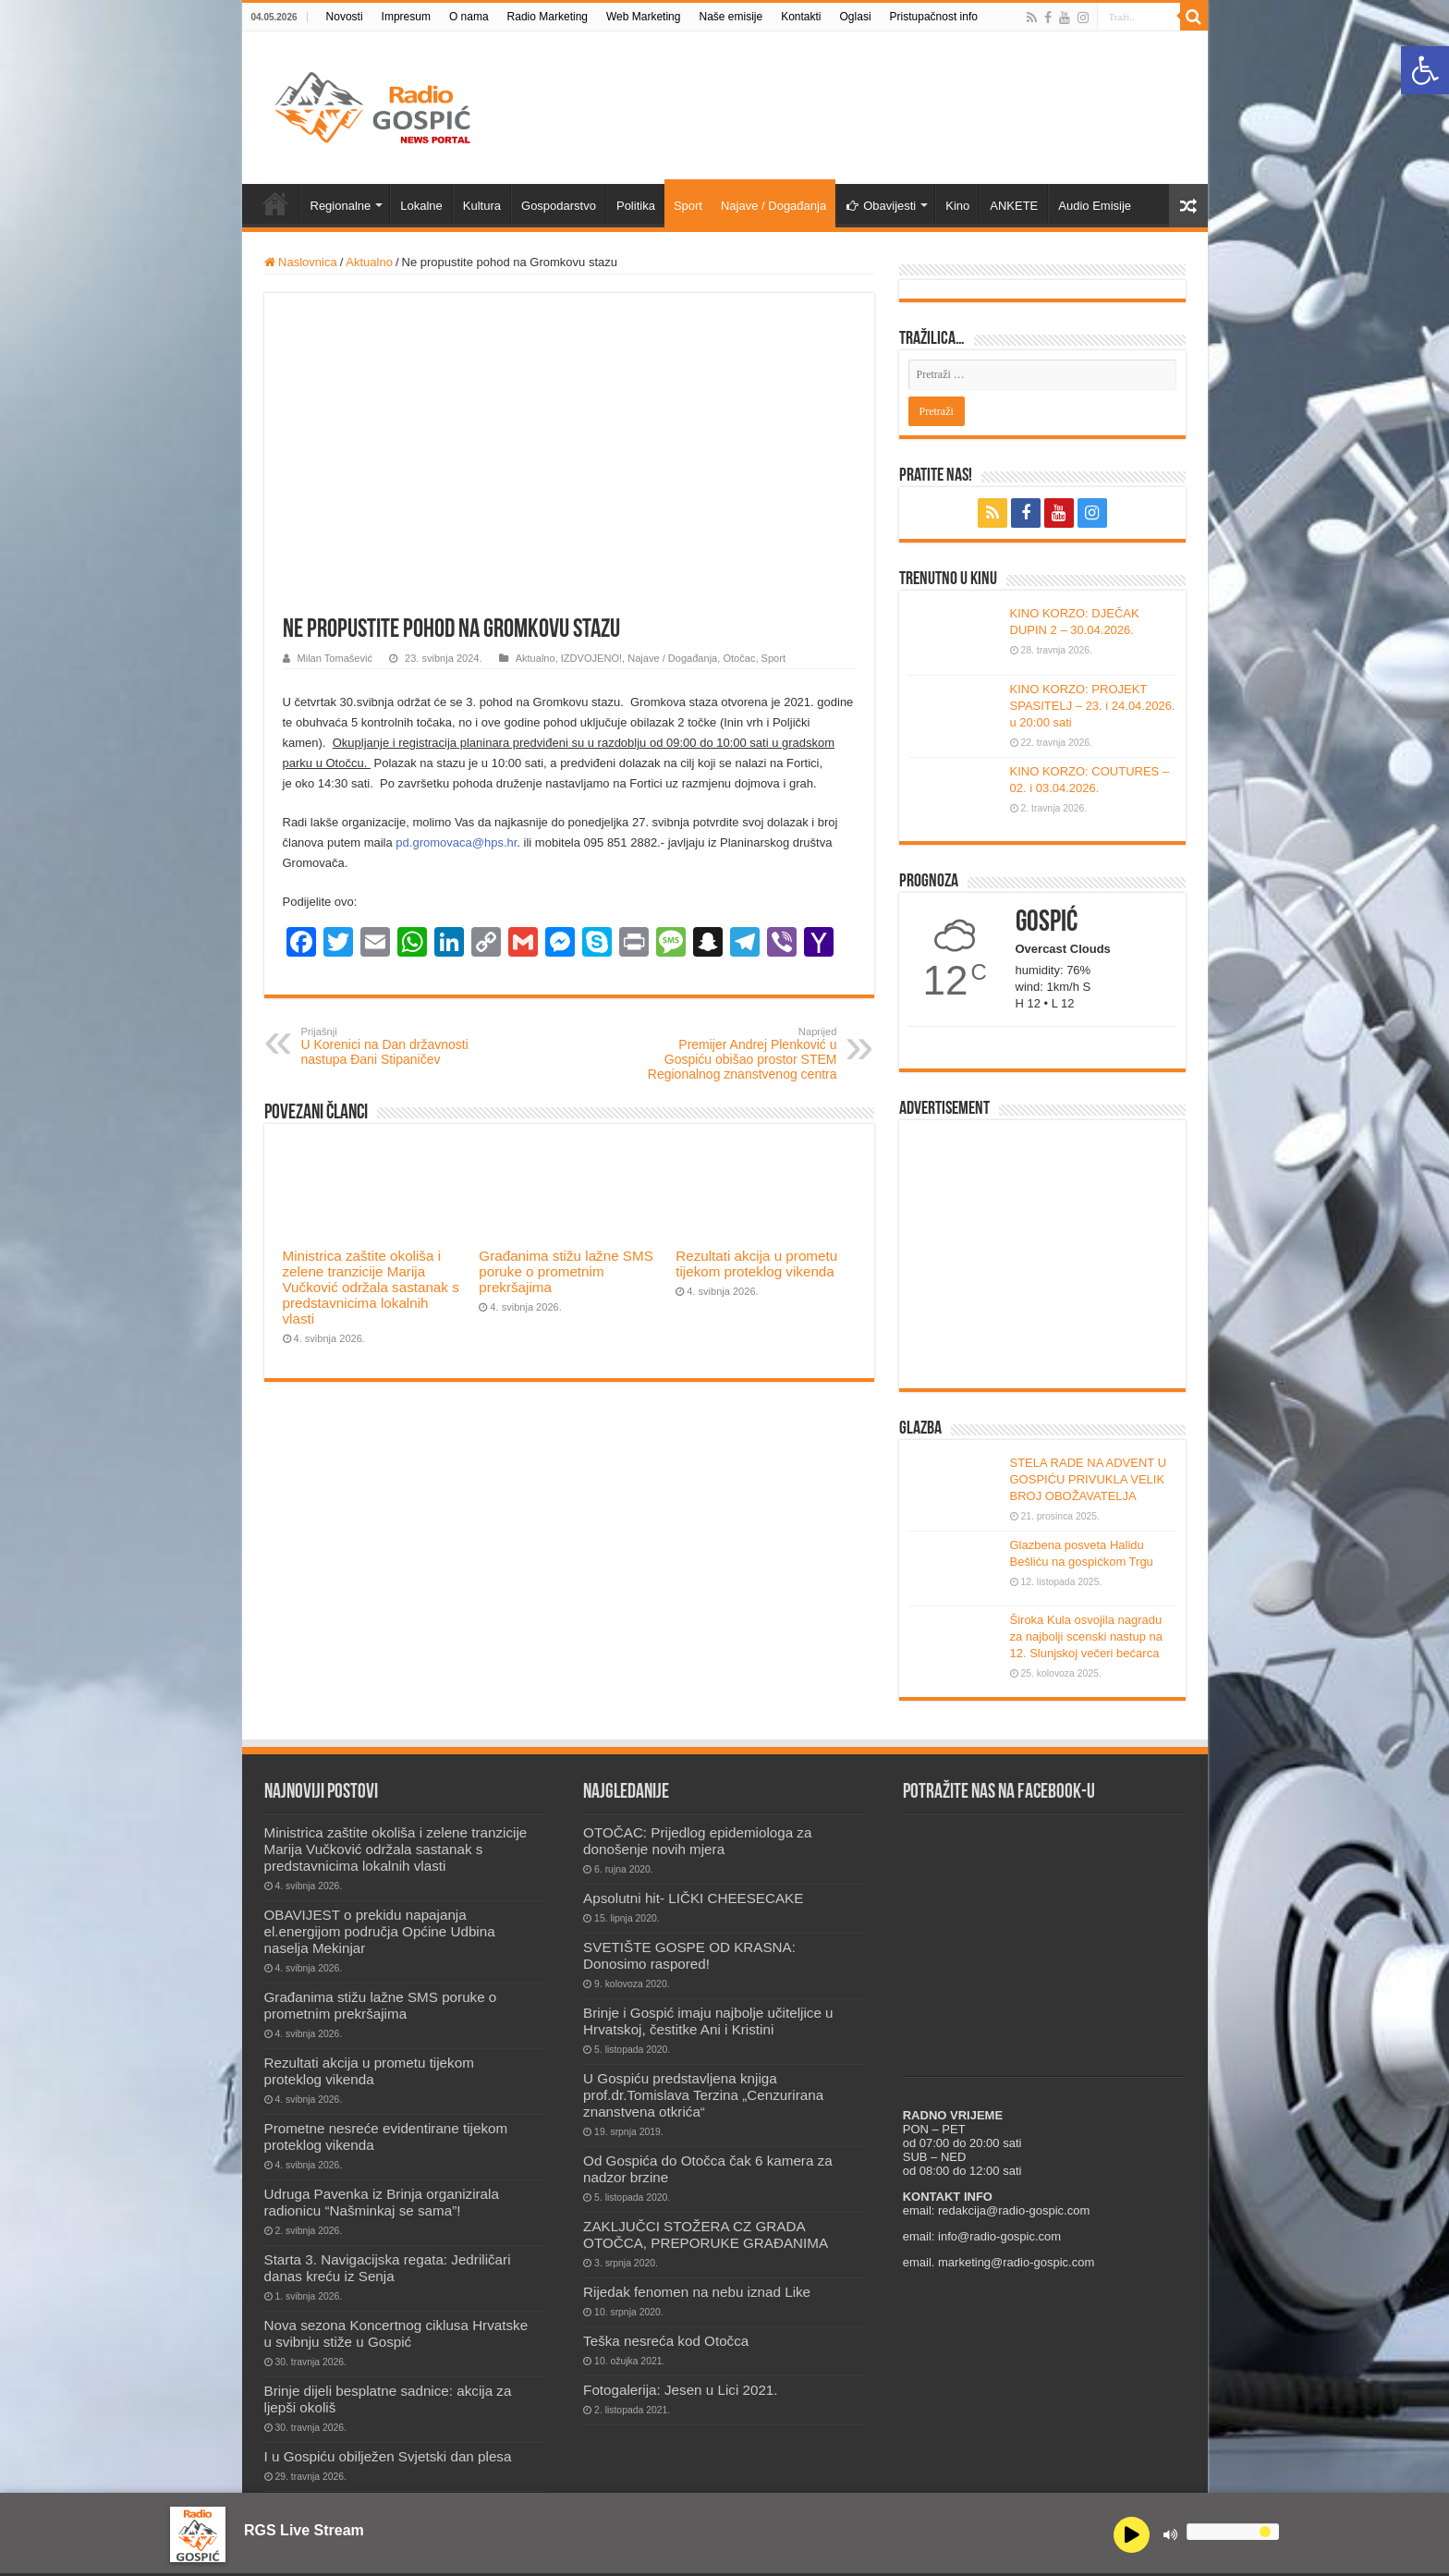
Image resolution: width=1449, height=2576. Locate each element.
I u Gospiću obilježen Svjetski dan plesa (388, 2456)
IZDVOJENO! (591, 658)
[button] (1425, 70)
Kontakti (801, 16)
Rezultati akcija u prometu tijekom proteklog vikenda (756, 1263)
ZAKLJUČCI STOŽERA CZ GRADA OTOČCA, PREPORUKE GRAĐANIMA (705, 2234)
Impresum (406, 16)
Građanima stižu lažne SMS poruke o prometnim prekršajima (565, 1271)
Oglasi (855, 16)
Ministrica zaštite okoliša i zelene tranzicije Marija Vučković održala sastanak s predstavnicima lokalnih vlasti (371, 1287)
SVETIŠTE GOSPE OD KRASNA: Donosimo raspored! (689, 1955)
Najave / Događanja (773, 206)
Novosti (344, 16)
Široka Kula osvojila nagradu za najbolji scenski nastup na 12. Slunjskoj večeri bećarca (1086, 1636)
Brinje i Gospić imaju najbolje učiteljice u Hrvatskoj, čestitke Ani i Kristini (708, 2021)
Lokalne (421, 206)
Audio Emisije (1094, 206)
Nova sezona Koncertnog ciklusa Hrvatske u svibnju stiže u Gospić (396, 2333)
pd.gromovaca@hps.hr (456, 842)
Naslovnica (300, 262)
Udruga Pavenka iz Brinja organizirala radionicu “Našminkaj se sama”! (381, 2202)
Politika (635, 206)
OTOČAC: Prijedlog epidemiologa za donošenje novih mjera (697, 1841)
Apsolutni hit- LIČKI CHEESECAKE (693, 1898)
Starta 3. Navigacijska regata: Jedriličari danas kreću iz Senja (387, 2268)
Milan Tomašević (335, 658)
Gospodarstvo (558, 206)
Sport (688, 206)
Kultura (482, 206)
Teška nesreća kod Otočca (666, 2341)
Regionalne (340, 206)
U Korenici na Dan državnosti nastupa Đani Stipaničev (396, 1046)
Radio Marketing (547, 16)
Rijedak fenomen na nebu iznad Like (696, 2292)
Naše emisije (730, 16)
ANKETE (1014, 206)
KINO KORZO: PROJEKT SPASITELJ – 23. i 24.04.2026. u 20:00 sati (1092, 705)
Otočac (739, 658)
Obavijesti (881, 206)
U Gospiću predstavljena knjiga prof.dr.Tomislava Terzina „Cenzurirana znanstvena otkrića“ (703, 2094)
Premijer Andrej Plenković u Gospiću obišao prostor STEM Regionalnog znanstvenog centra (742, 1053)
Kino (957, 206)
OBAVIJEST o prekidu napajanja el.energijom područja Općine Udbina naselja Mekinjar (379, 1931)
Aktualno (369, 262)
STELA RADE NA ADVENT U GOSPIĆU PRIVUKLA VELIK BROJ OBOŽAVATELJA (1088, 1479)
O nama (469, 16)
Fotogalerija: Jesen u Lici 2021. (680, 2390)
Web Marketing (643, 16)
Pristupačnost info (934, 16)
